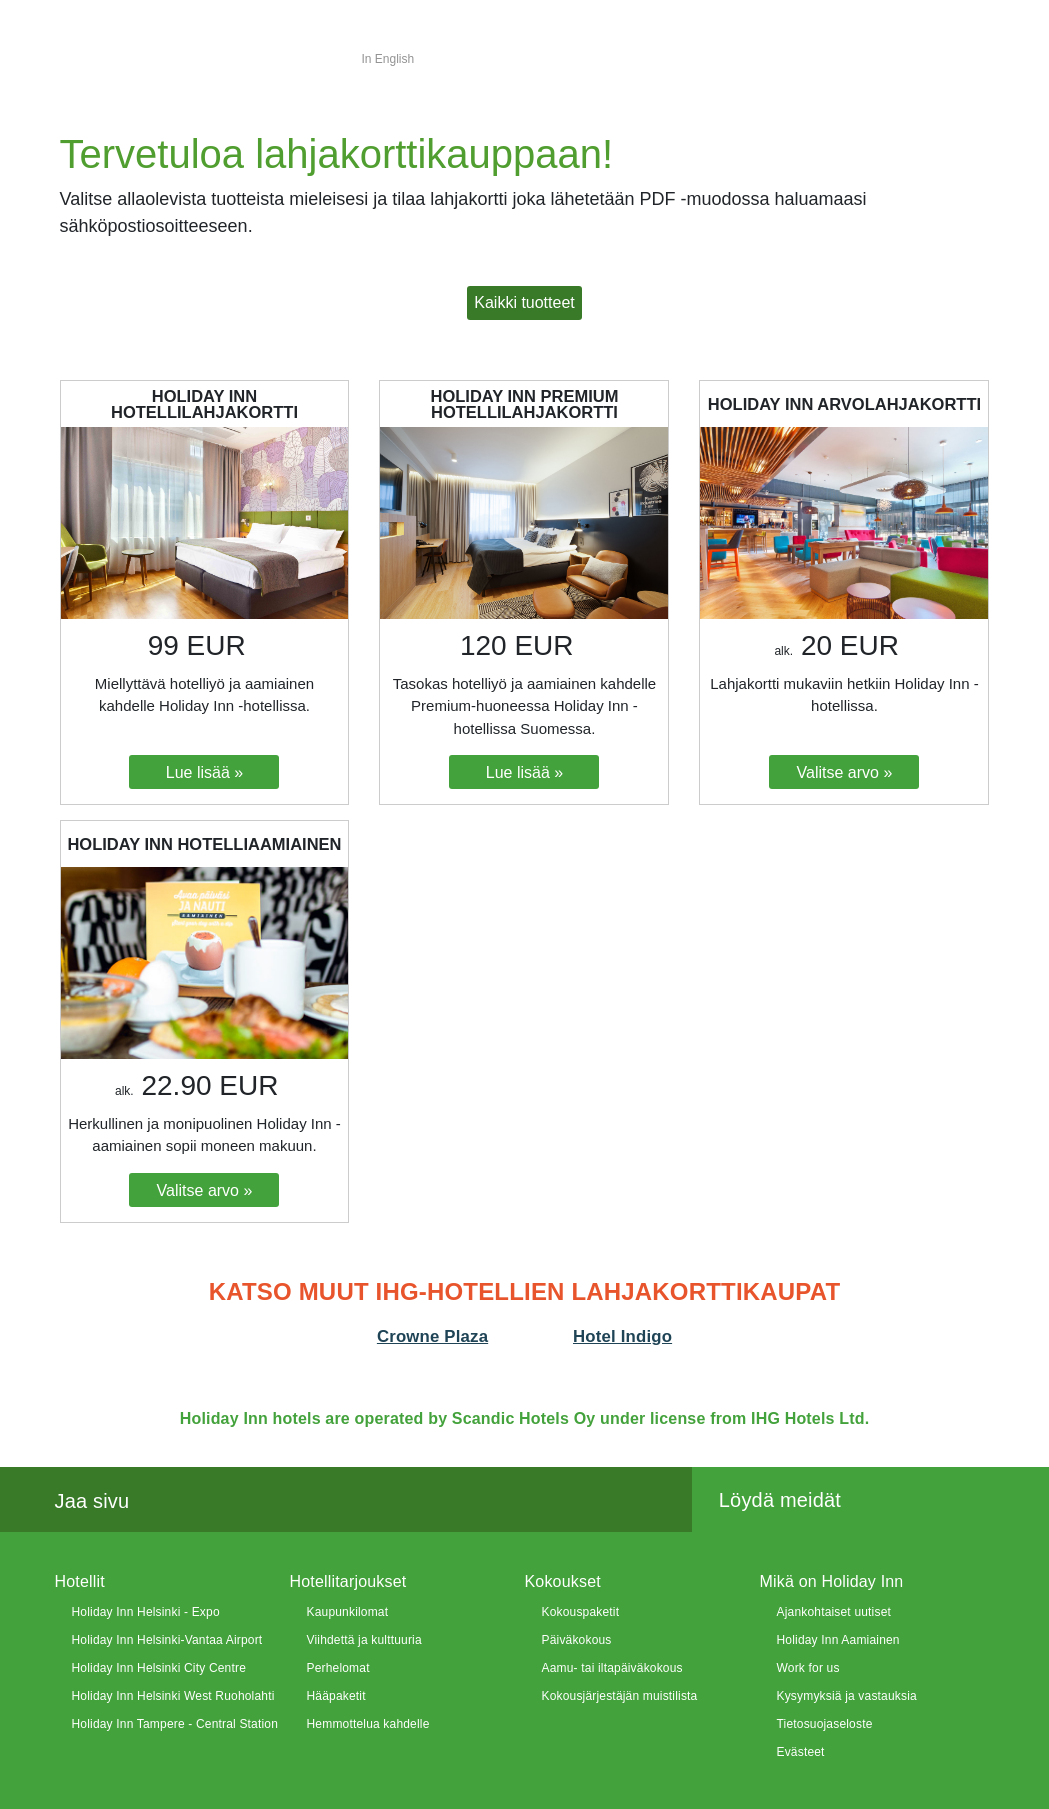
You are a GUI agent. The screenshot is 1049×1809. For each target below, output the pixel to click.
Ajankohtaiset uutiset (834, 1612)
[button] (524, 303)
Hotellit (80, 1581)
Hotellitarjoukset (348, 1581)
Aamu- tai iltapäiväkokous (612, 1668)
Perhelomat (338, 1668)
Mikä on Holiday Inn (832, 1581)
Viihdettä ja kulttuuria (364, 1640)
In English (388, 59)
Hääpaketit (336, 1696)
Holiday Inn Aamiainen (838, 1640)
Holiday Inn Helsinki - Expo (146, 1612)
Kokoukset (563, 1581)
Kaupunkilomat (348, 1612)
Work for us (808, 1668)
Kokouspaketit (581, 1612)
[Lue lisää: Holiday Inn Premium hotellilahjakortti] (524, 772)
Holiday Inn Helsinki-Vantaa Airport (167, 1640)
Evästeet (801, 1752)
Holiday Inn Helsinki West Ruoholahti (173, 1696)
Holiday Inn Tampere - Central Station (175, 1724)
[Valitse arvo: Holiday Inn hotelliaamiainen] (204, 1190)
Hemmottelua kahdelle (368, 1724)
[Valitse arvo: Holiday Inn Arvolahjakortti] (844, 772)
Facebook (167, 1501)
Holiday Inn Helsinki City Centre (159, 1668)
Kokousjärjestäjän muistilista (620, 1696)
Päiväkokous (577, 1640)
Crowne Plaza (432, 1336)
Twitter (211, 1501)
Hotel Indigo (622, 1336)
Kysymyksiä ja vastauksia (847, 1696)
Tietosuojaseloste (825, 1724)
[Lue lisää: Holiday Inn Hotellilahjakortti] (204, 772)
